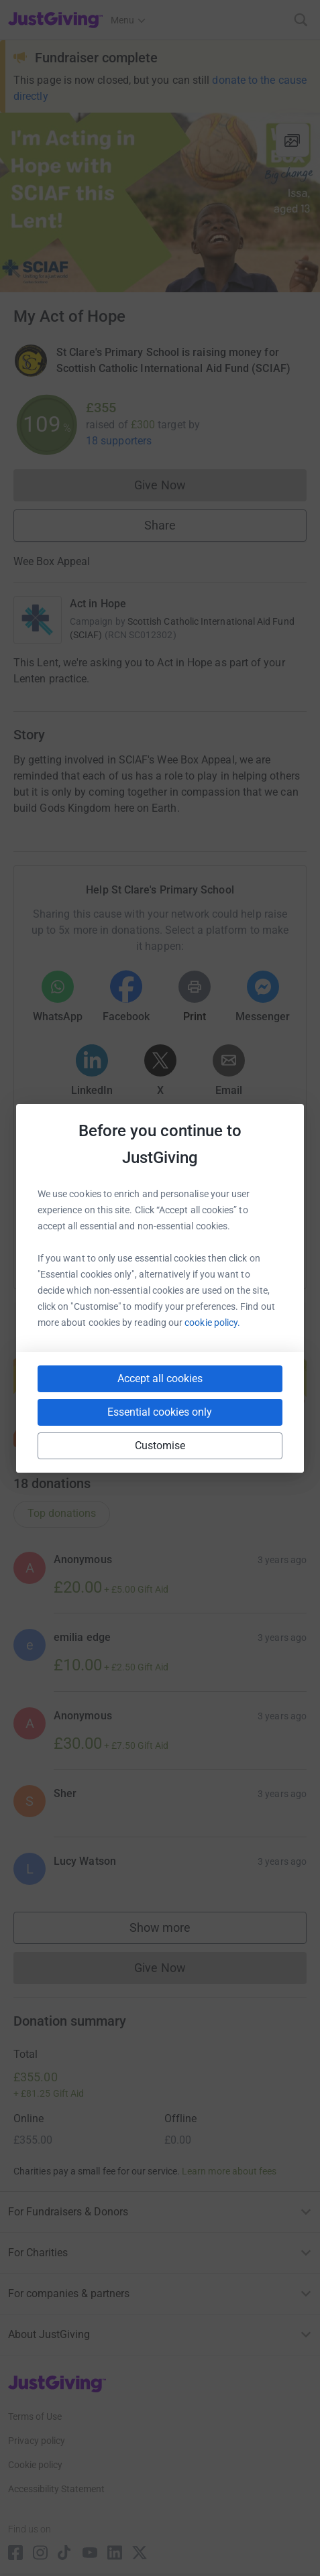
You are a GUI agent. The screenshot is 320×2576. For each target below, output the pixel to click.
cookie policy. (212, 1322)
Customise (160, 1445)
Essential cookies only (159, 1412)
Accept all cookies (160, 1378)
